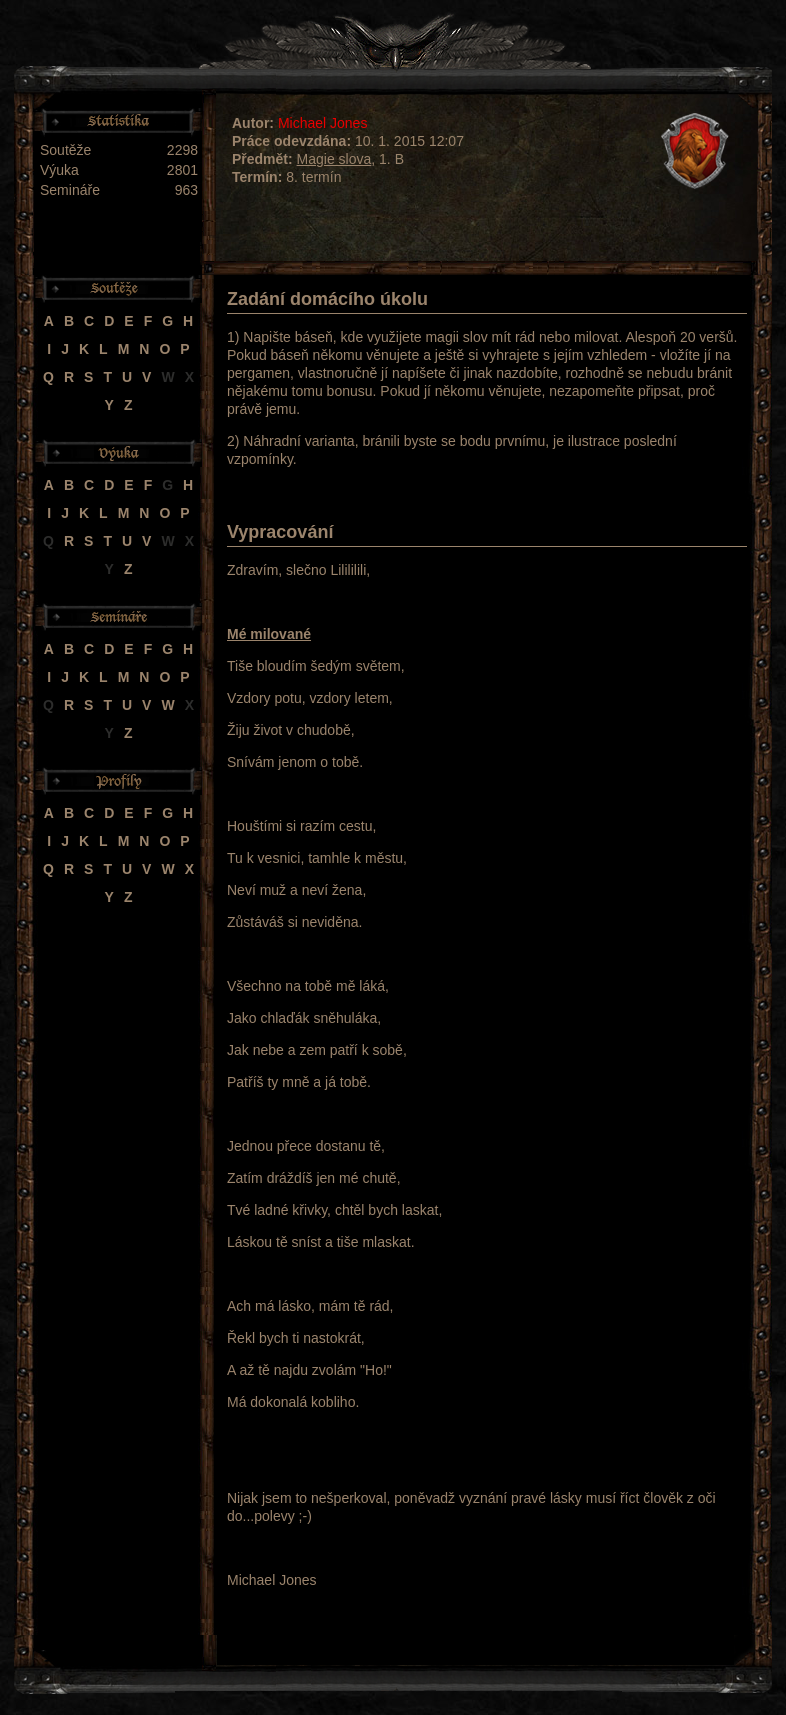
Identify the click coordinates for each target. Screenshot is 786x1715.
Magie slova (334, 159)
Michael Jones (323, 123)
